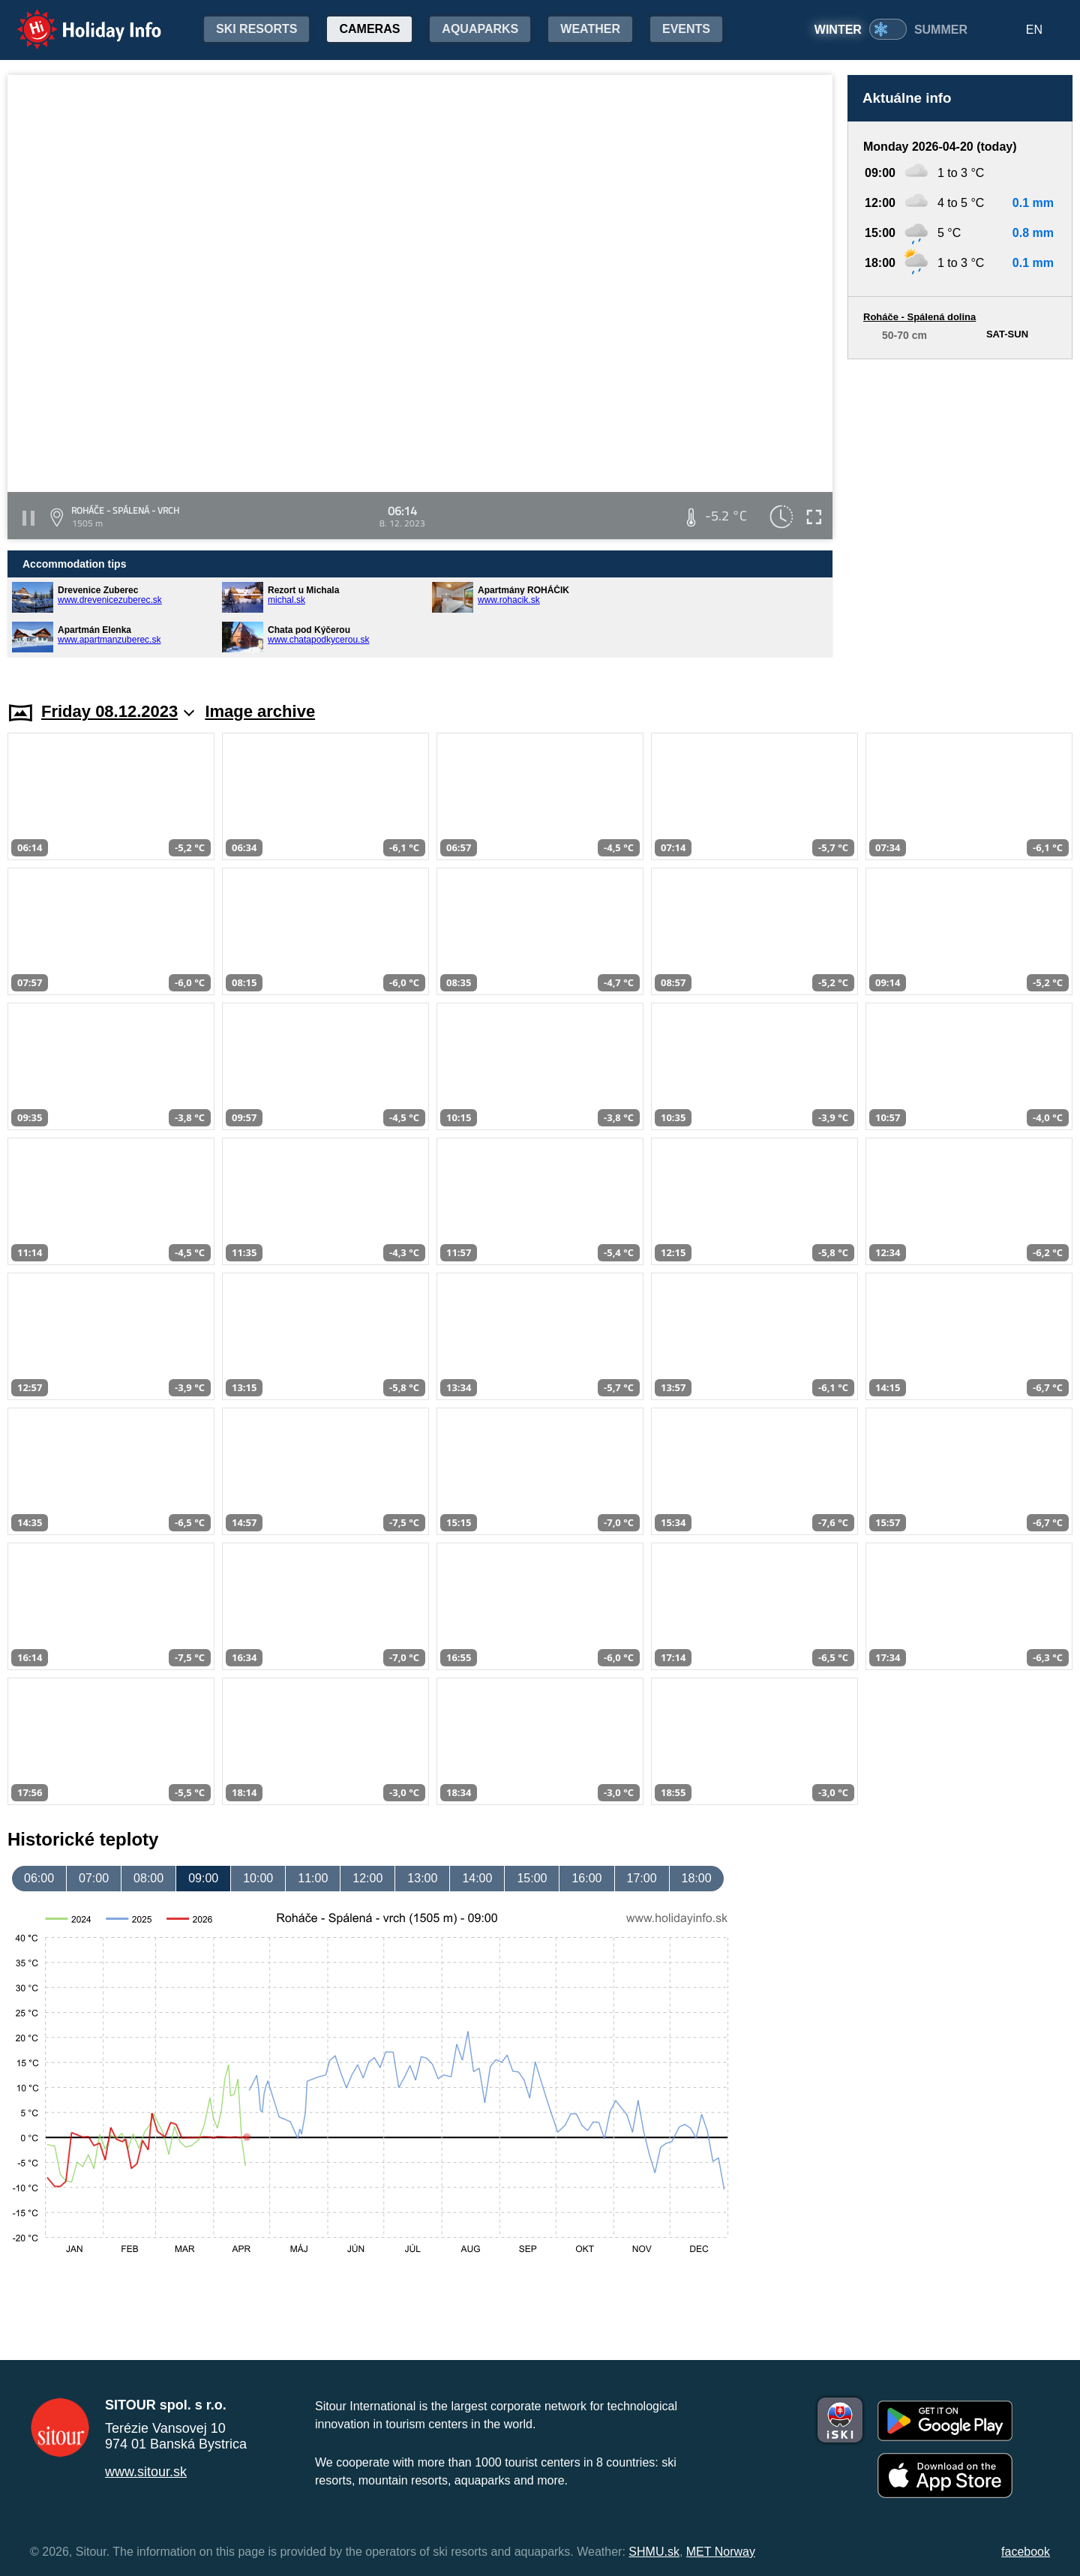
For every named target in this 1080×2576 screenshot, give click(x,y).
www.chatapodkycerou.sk (318, 639)
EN (1034, 29)
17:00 (642, 1878)
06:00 (39, 1878)
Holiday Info (75, 19)
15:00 (532, 1878)
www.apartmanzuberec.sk (109, 639)
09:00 (203, 1878)
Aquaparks (480, 28)
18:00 (697, 1878)
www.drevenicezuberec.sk (110, 600)
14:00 (477, 1878)
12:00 (367, 1878)
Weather (590, 28)
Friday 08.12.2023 (117, 711)
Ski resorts (256, 28)
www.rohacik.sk (509, 600)
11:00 (313, 1878)
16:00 (587, 1878)
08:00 (149, 1878)
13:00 (422, 1878)
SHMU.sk (654, 2551)
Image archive (260, 711)
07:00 (94, 1878)
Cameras (369, 28)
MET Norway (720, 2551)
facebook (1025, 2551)
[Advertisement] (960, 516)
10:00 (258, 1878)
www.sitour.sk (146, 2471)
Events (686, 28)
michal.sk (286, 600)
